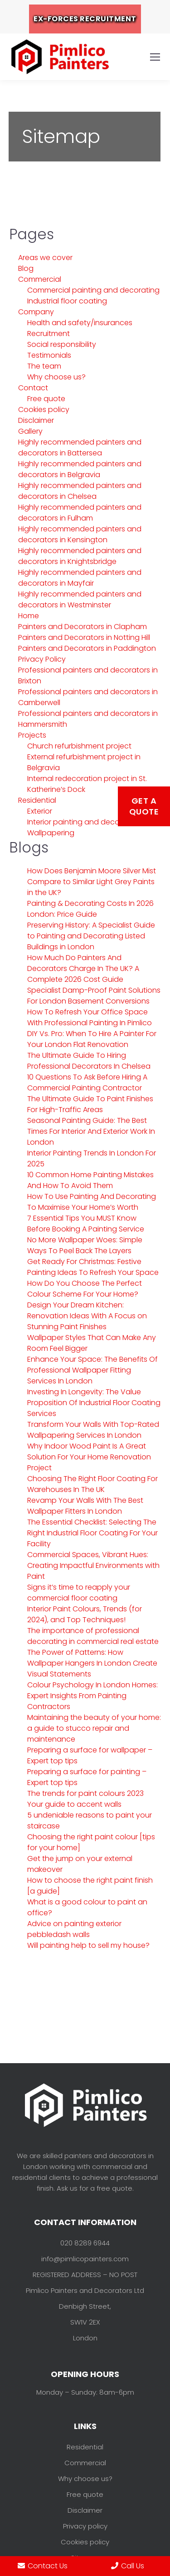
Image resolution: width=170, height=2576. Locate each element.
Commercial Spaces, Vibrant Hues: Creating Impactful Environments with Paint (93, 1565)
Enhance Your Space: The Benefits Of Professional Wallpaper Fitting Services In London (92, 1370)
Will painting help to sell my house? (88, 1945)
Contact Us (43, 2566)
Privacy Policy (42, 659)
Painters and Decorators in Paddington (87, 648)
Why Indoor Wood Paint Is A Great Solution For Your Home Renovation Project (89, 1457)
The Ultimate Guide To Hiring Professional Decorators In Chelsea (89, 1060)
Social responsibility (61, 344)
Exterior (39, 811)
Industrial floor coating (67, 301)
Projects (32, 735)
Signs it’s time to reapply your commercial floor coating (78, 1592)
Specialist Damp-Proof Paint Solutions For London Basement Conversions (93, 995)
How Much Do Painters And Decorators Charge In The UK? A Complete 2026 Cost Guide (83, 968)
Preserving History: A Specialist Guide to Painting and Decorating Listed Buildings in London (91, 936)
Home (28, 616)
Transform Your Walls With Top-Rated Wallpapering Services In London (93, 1429)
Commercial (39, 279)
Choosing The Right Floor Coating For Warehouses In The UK (92, 1484)
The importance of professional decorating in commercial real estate (93, 1636)
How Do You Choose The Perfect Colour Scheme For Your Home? (84, 1288)
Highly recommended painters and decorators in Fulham (79, 512)
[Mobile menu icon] (155, 57)
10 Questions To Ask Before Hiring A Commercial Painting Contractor (87, 1082)
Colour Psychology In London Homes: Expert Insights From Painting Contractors (92, 1696)
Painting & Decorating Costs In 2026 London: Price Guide (90, 908)
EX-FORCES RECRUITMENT (85, 19)
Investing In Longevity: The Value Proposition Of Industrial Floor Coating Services (93, 1403)
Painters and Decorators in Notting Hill (84, 637)
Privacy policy (85, 2526)
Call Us (127, 2566)
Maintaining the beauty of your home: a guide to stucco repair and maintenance (94, 1728)
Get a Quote (144, 806)
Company (36, 312)
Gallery (30, 431)
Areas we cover (45, 257)
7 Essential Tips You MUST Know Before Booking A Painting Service (85, 1223)
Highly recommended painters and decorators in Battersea (79, 447)
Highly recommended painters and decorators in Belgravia (79, 469)
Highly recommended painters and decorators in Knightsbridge (79, 556)
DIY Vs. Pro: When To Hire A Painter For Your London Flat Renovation (91, 1039)
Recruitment (48, 333)
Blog (26, 268)
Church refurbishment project (79, 746)
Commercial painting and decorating (93, 290)
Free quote (46, 398)
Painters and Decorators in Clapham (82, 626)
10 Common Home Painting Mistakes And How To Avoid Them (90, 1180)
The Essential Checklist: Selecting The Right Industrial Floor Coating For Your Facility (92, 1533)
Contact (33, 388)
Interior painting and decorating (84, 822)
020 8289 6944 (85, 2243)
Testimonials (49, 355)
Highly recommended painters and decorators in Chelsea (79, 491)
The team (44, 366)
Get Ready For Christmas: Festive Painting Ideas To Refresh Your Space (93, 1267)
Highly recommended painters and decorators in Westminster (79, 599)
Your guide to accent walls (74, 1804)
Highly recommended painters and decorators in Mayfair (79, 577)
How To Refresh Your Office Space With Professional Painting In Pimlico (89, 1017)
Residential (37, 800)
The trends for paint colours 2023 (85, 1793)
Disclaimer (36, 420)
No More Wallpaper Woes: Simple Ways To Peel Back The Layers (84, 1245)
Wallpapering (50, 833)
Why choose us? (56, 377)
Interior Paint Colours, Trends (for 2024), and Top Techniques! (84, 1614)
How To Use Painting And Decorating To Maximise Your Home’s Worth (91, 1201)
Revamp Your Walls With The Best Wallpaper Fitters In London (85, 1505)
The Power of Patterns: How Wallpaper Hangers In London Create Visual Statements (92, 1663)
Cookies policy (43, 409)
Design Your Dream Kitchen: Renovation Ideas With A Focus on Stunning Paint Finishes (87, 1316)
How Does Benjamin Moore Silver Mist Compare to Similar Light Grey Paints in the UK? (91, 882)
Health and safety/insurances (79, 322)
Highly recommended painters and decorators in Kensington (79, 534)
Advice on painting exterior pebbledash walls (74, 1929)
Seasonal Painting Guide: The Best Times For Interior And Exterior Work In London (91, 1131)
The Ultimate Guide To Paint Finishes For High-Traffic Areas (90, 1104)
